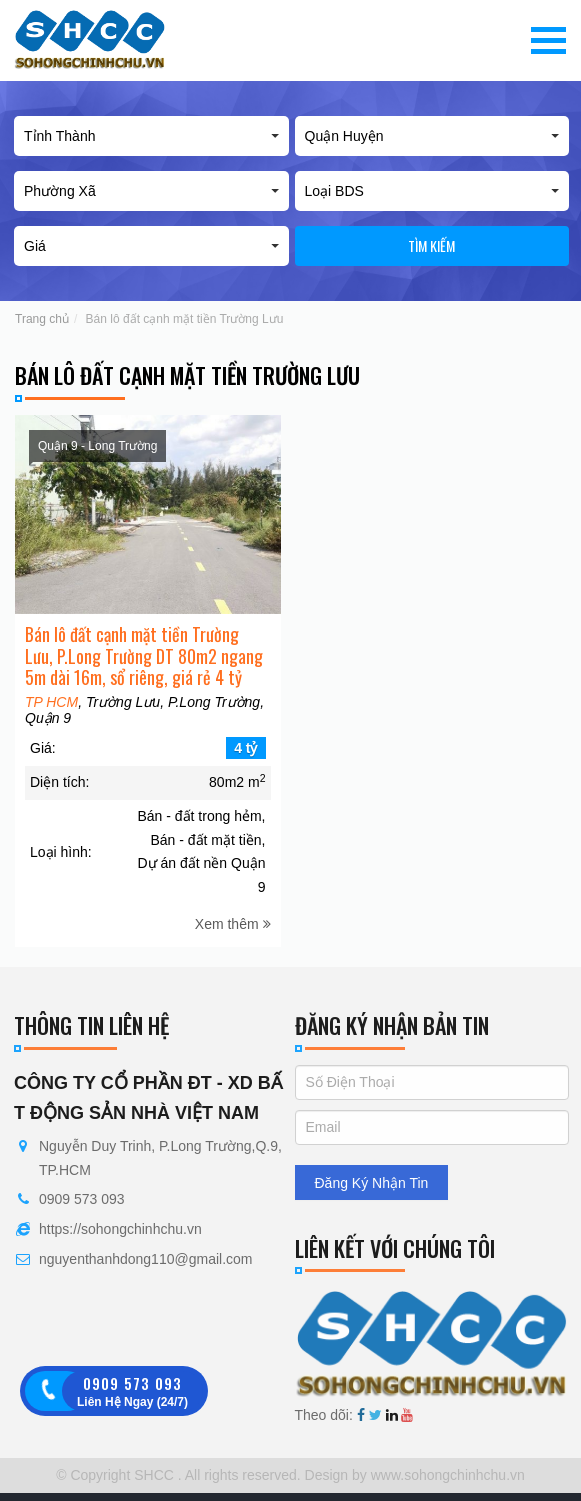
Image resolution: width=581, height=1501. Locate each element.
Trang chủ (42, 319)
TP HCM (51, 717)
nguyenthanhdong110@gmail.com (145, 1259)
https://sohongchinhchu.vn (120, 1229)
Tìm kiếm (431, 245)
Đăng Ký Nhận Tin (372, 1183)
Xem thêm (233, 939)
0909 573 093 (82, 1199)
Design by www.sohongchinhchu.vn (413, 1475)
